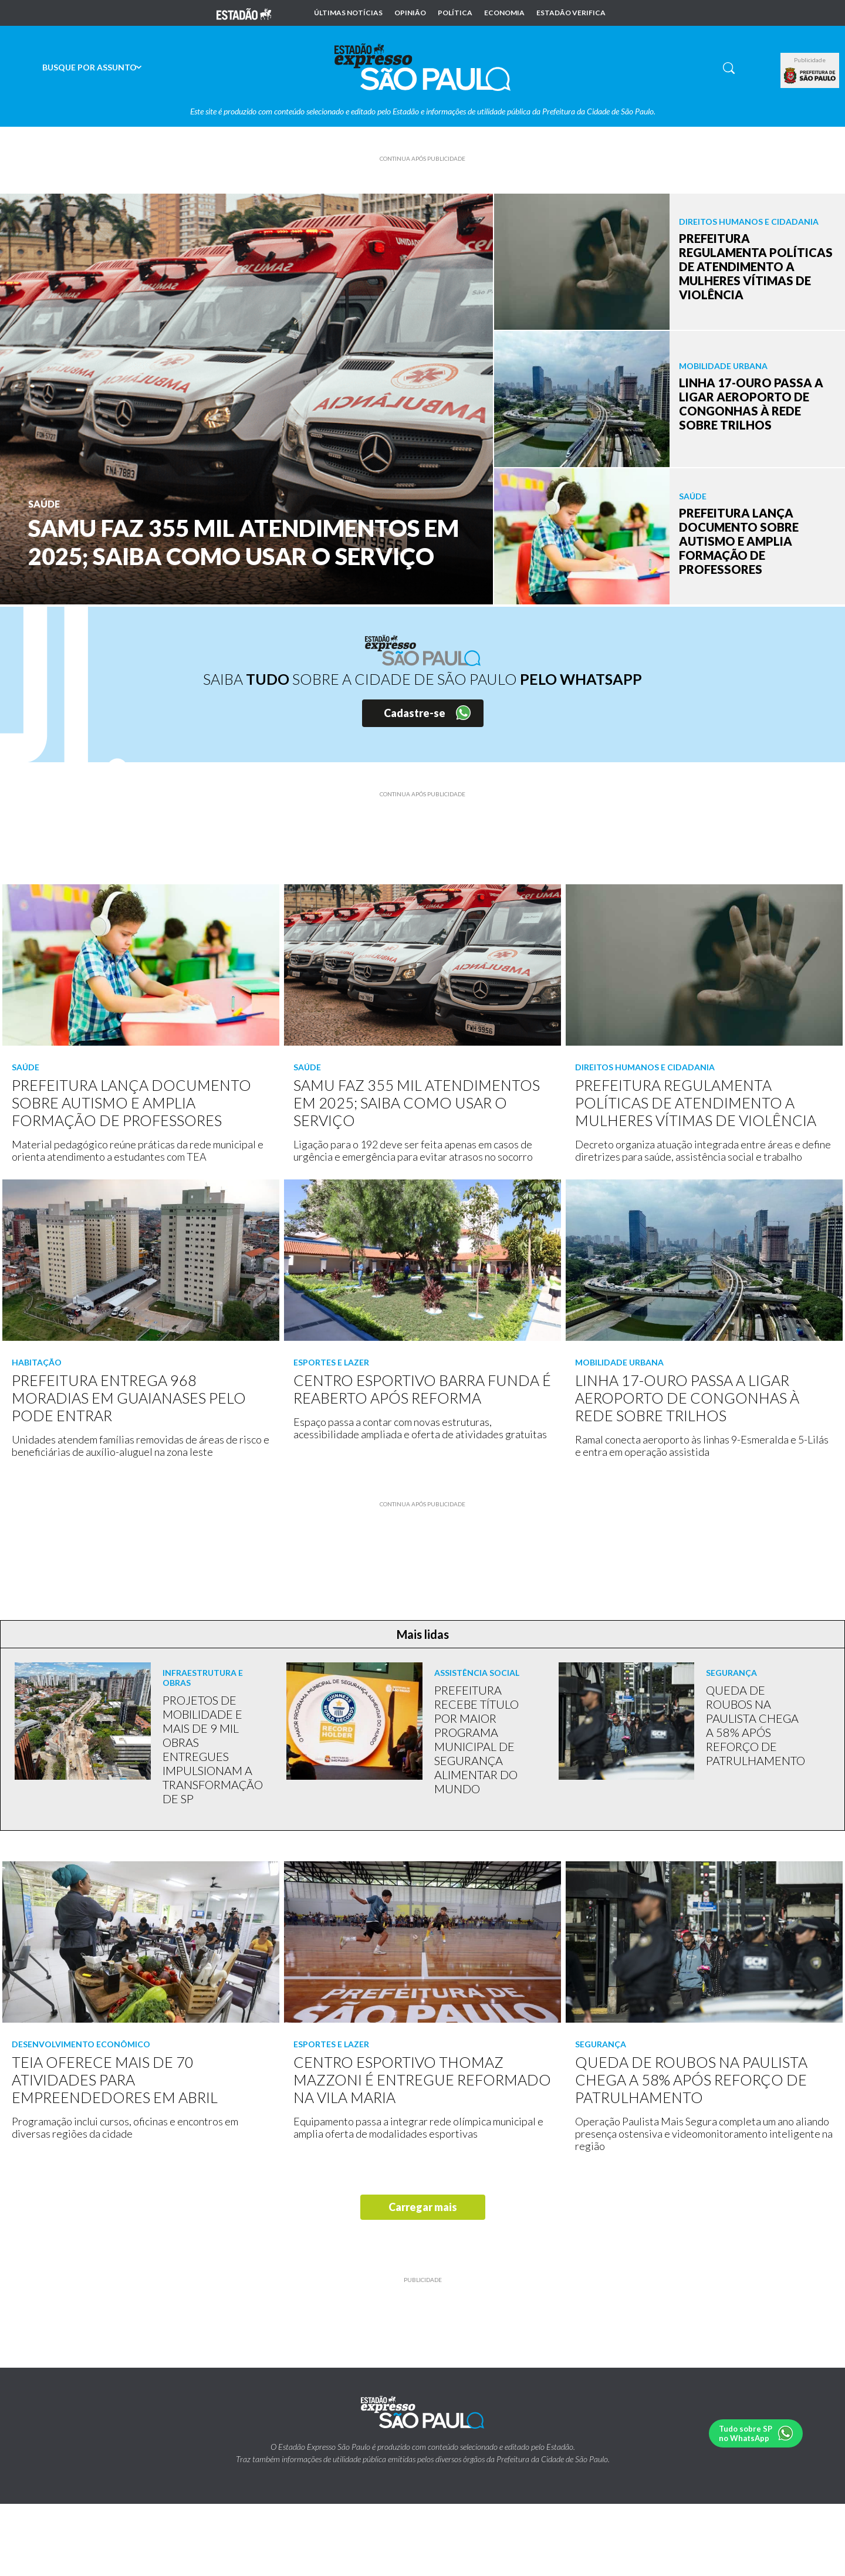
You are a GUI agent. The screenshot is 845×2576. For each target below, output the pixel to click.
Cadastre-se (414, 712)
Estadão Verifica (571, 12)
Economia (504, 12)
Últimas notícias (348, 12)
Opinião (410, 12)
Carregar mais (422, 2206)
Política (455, 12)
